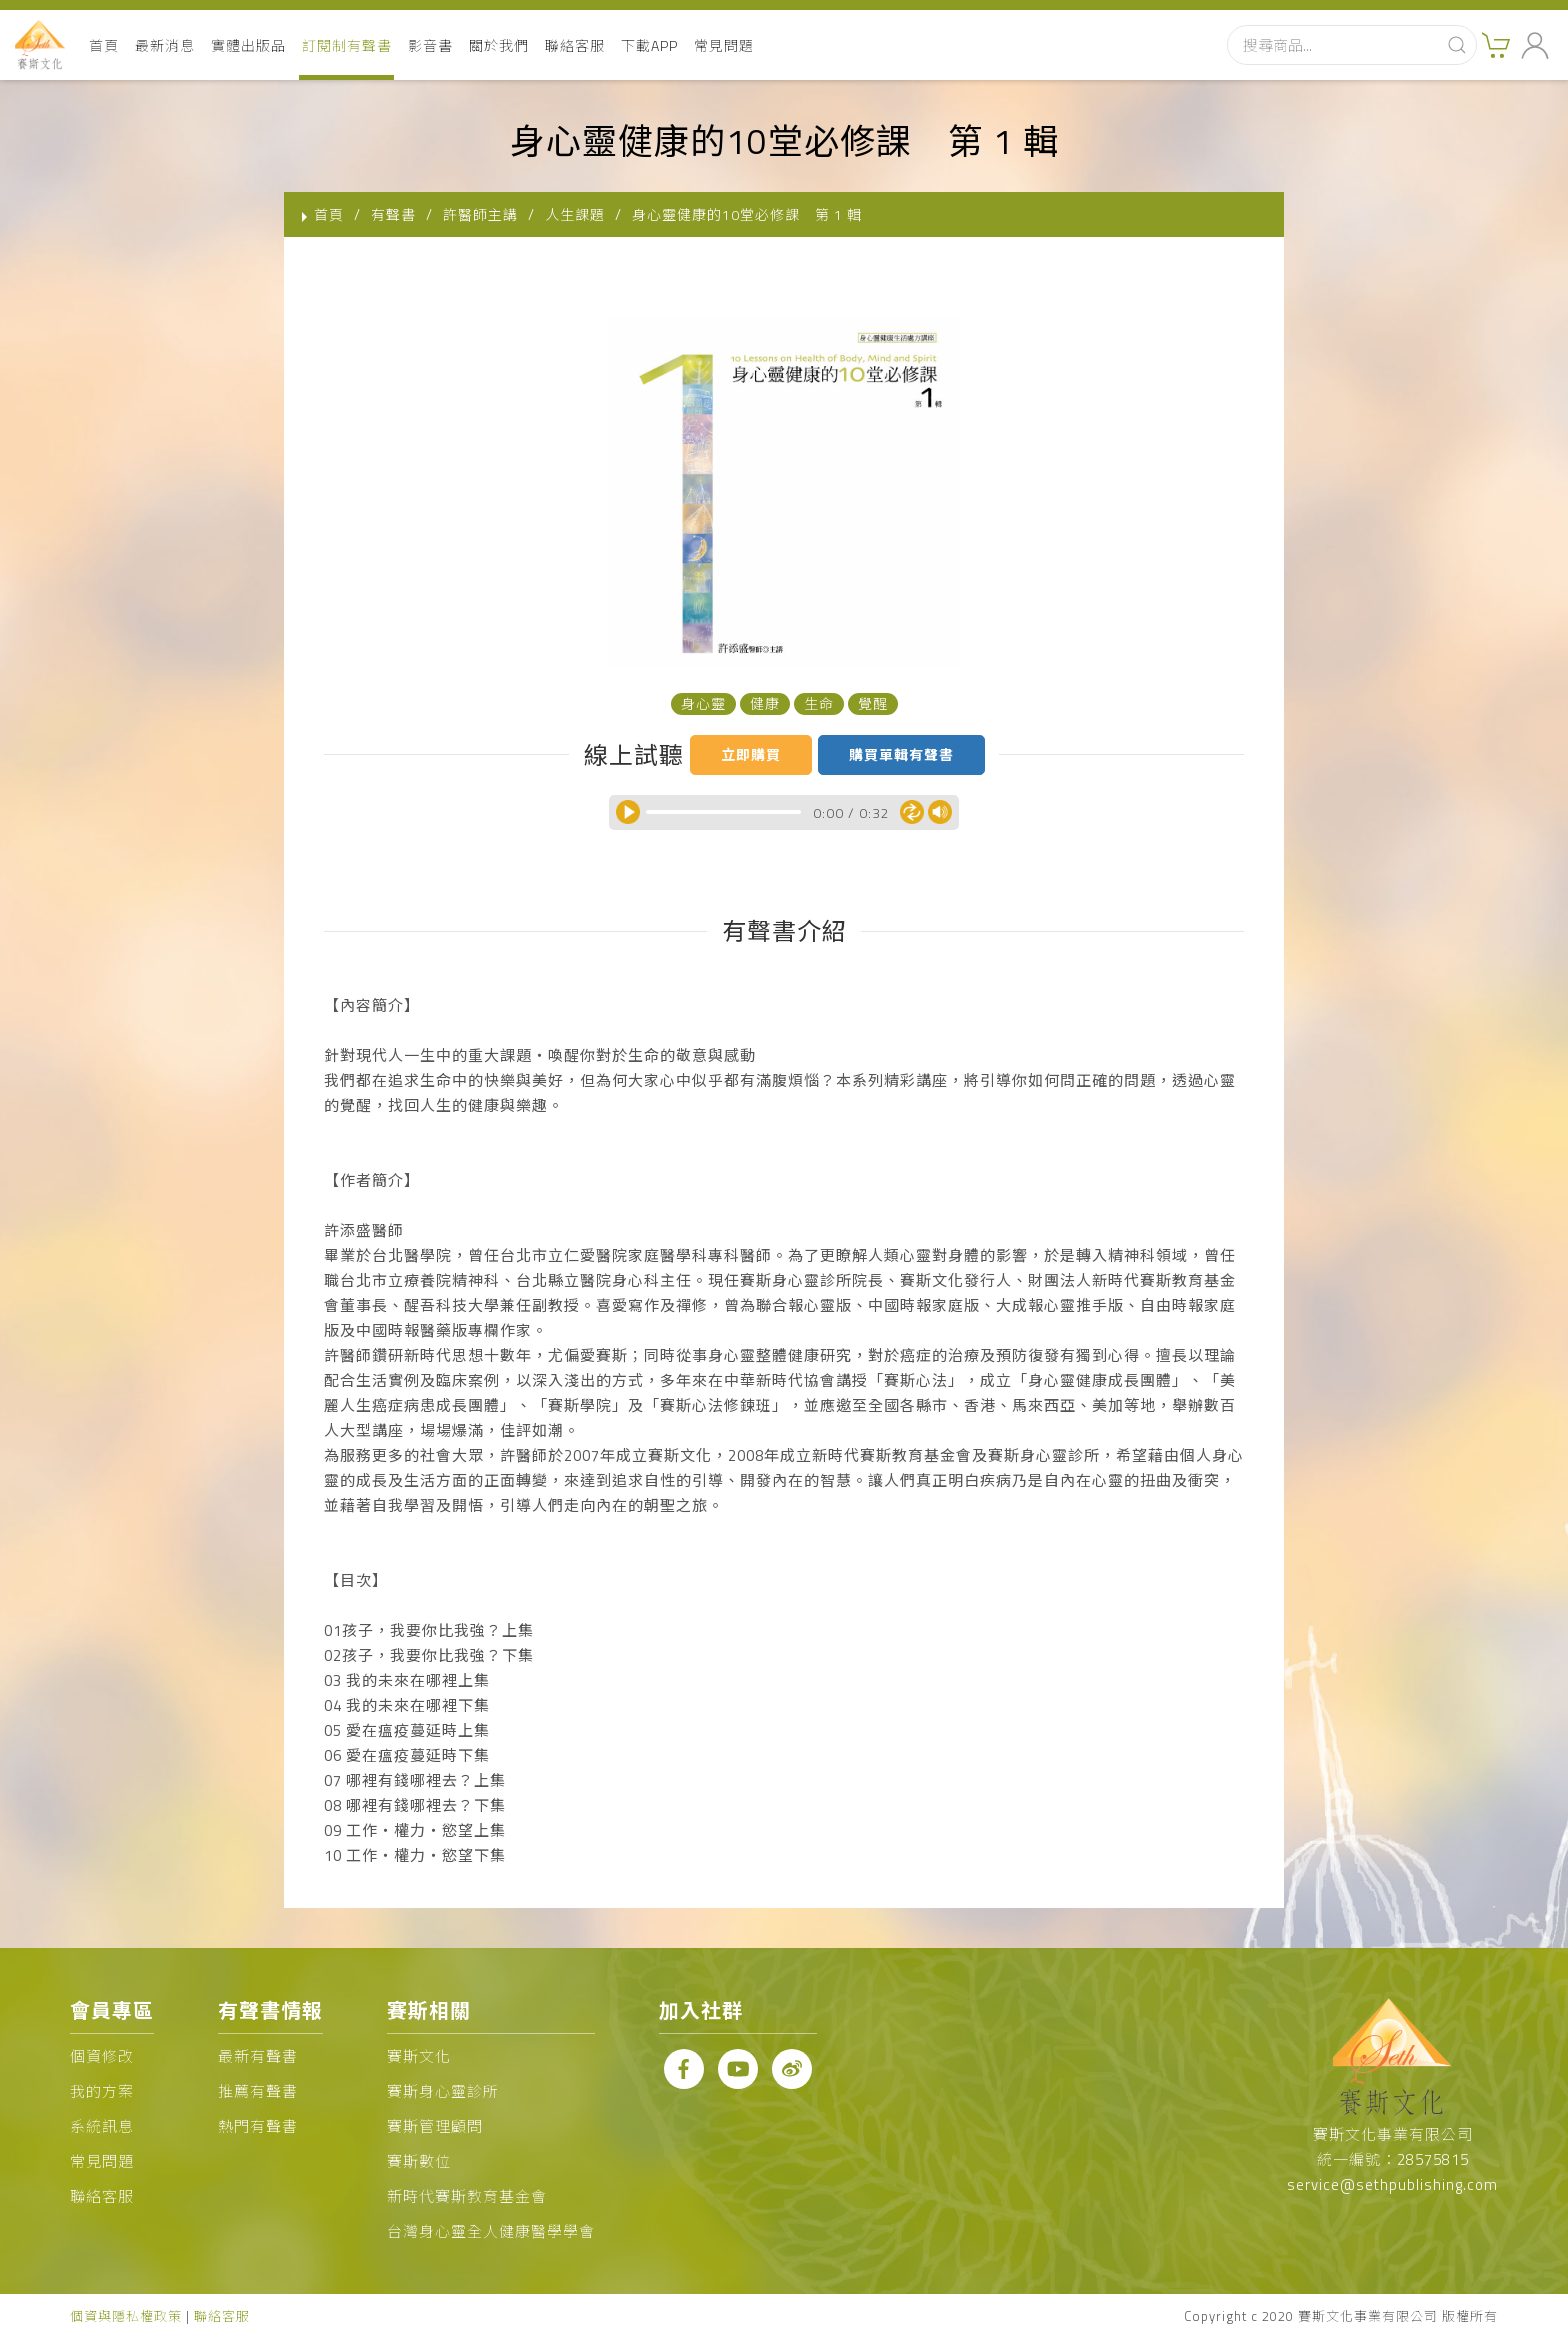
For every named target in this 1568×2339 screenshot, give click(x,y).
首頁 (104, 45)
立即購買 (751, 754)
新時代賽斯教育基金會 (467, 2196)
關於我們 (499, 45)
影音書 (430, 45)
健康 (765, 703)
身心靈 (703, 703)
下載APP (649, 45)
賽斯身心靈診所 (443, 2091)
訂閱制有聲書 (347, 45)
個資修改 (102, 2056)
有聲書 (393, 214)
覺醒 (873, 703)
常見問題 (724, 45)
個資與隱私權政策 (126, 2316)
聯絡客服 (575, 45)
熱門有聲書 (258, 2126)
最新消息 (165, 45)
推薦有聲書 (258, 2091)
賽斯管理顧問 (435, 2126)
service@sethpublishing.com (1392, 2184)
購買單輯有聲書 (901, 754)
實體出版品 (248, 45)
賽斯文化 (419, 2056)
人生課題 (575, 214)
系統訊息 (102, 2126)
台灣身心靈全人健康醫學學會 (491, 2231)
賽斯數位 (419, 2161)
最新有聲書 (258, 2056)
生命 (819, 703)
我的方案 (102, 2091)
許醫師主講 (480, 214)
